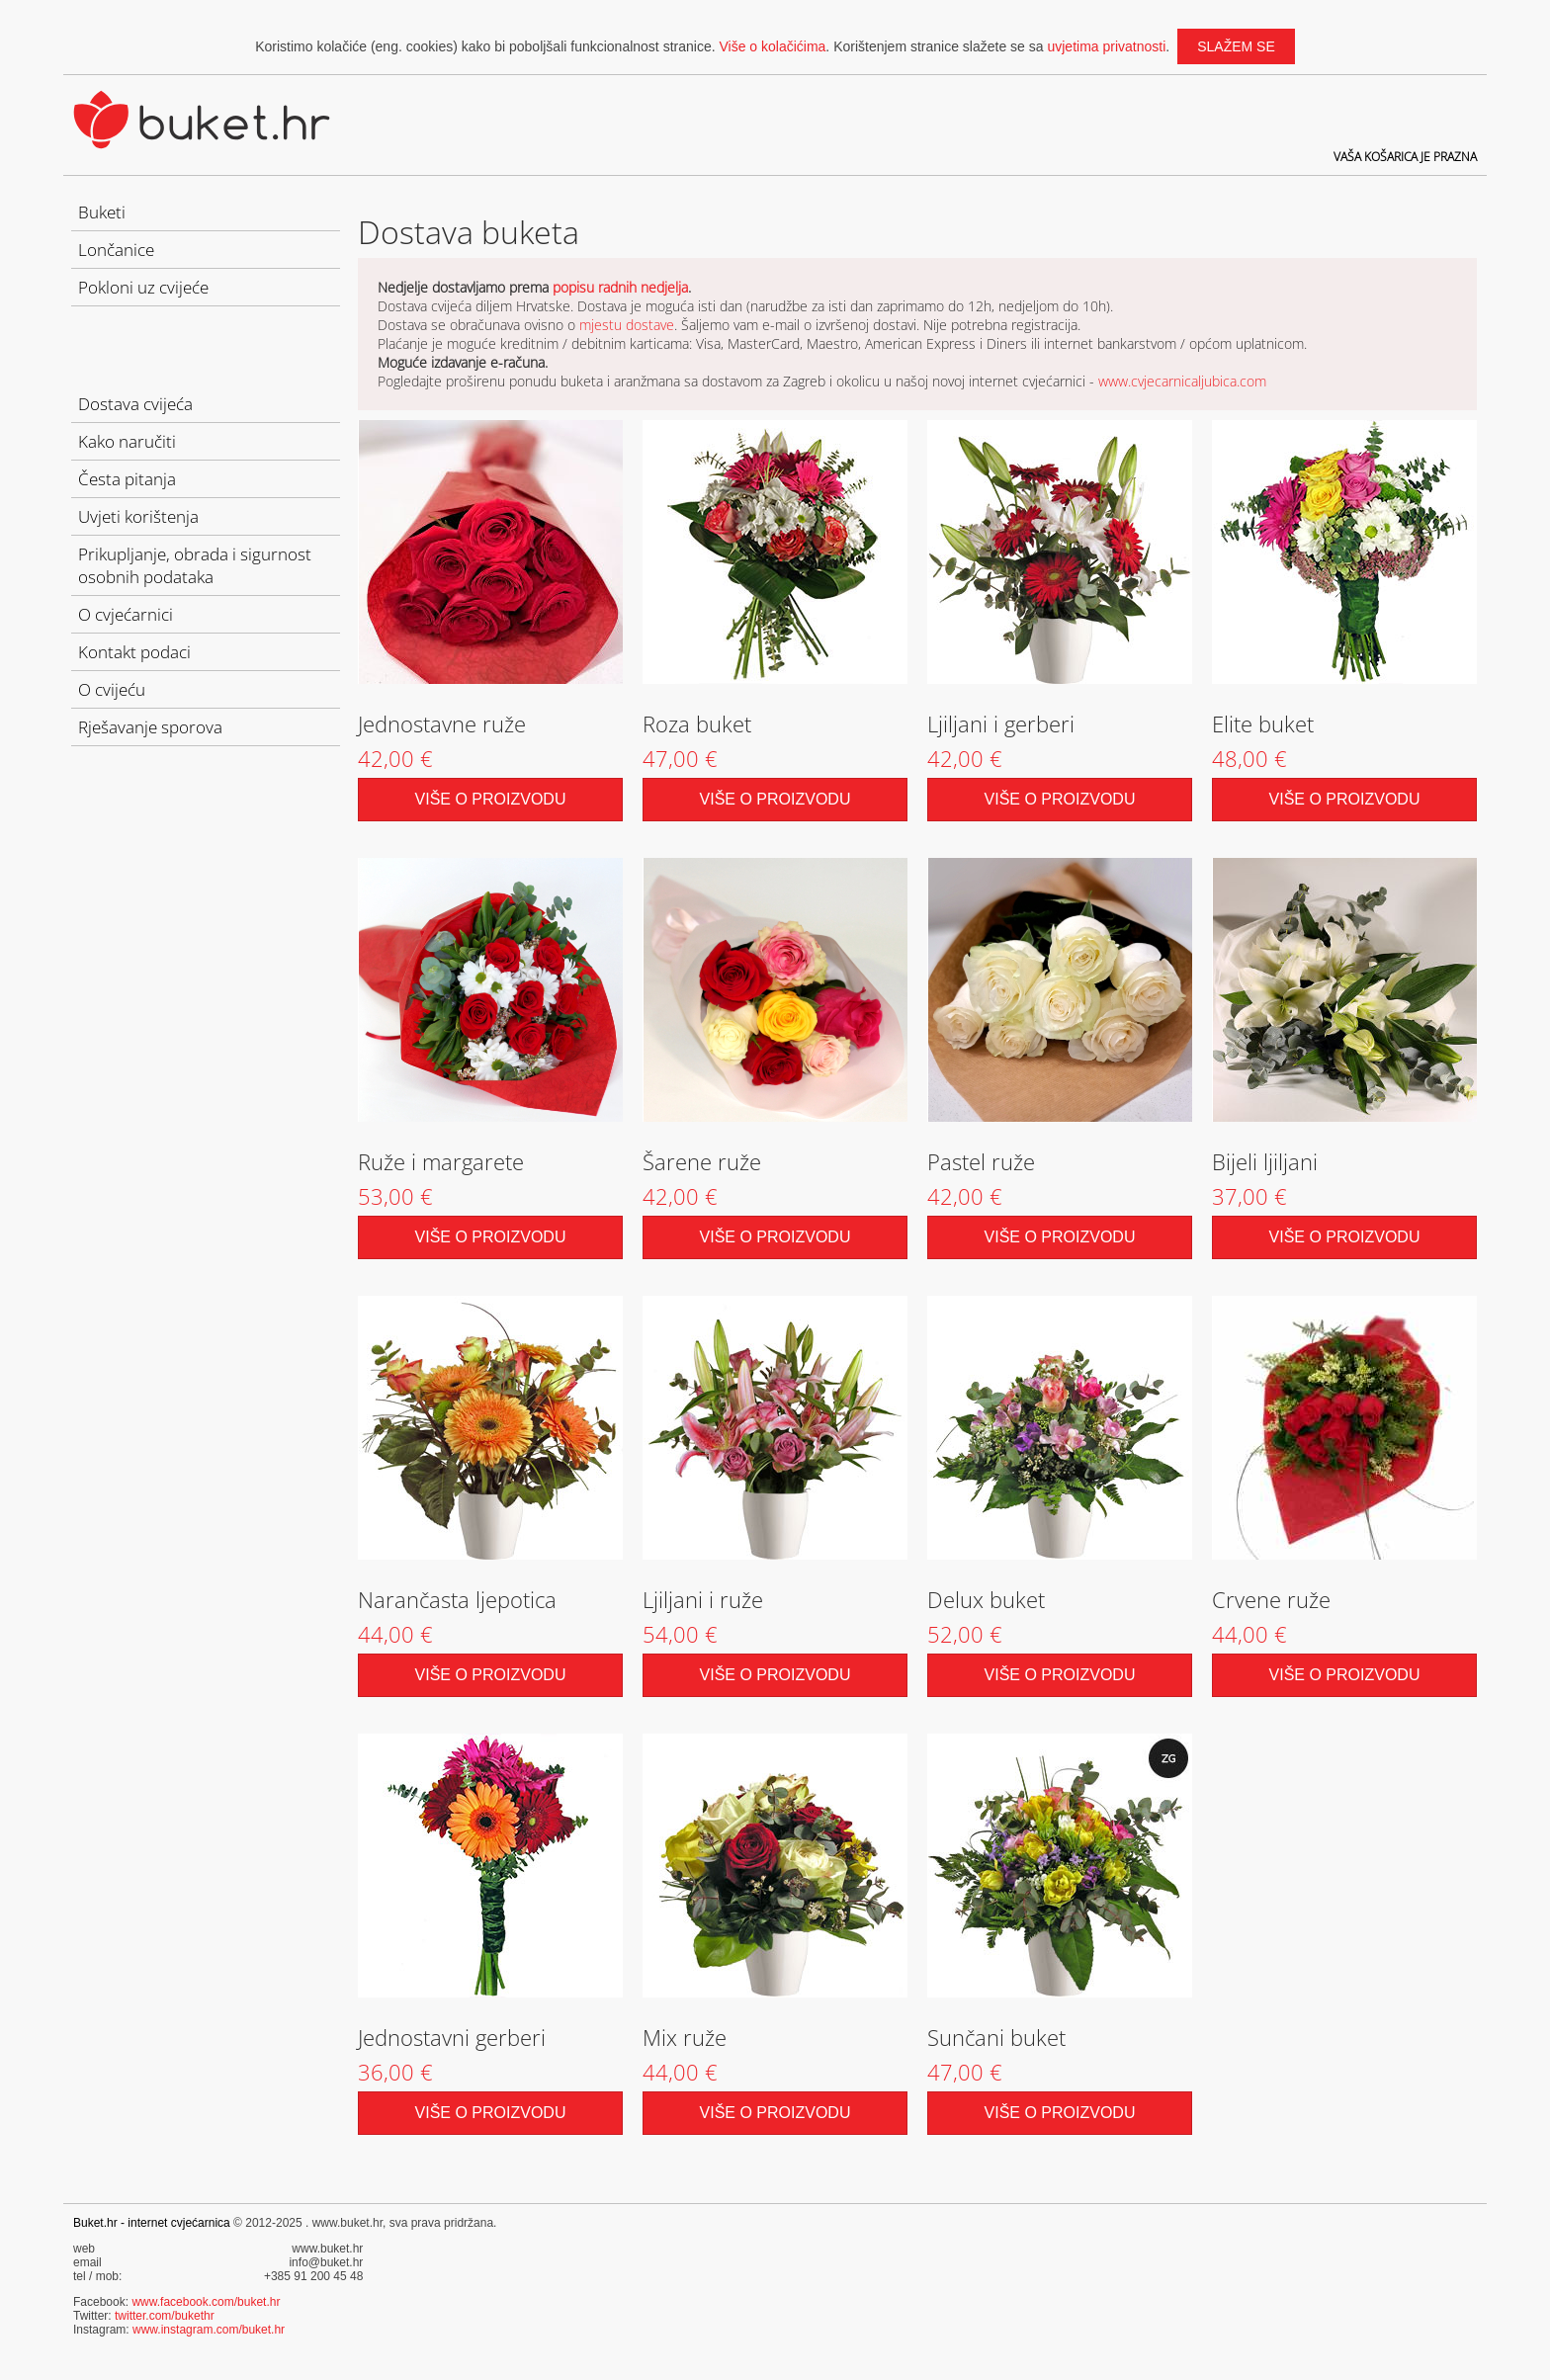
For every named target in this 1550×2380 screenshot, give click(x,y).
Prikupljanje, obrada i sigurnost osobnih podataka (194, 565)
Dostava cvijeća (135, 403)
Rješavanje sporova (150, 727)
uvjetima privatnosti (1106, 46)
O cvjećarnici (125, 614)
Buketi (102, 212)
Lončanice (116, 249)
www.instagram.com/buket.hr (208, 2330)
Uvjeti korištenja (138, 516)
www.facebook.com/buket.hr (205, 2302)
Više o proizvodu (490, 799)
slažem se (1236, 46)
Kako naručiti (127, 441)
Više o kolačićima (772, 46)
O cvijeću (111, 689)
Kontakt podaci (134, 651)
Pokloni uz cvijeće (143, 287)
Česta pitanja (127, 479)
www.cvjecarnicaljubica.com (1182, 381)
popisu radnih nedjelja (620, 287)
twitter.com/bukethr (165, 2316)
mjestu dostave (626, 324)
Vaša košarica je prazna (1405, 156)
